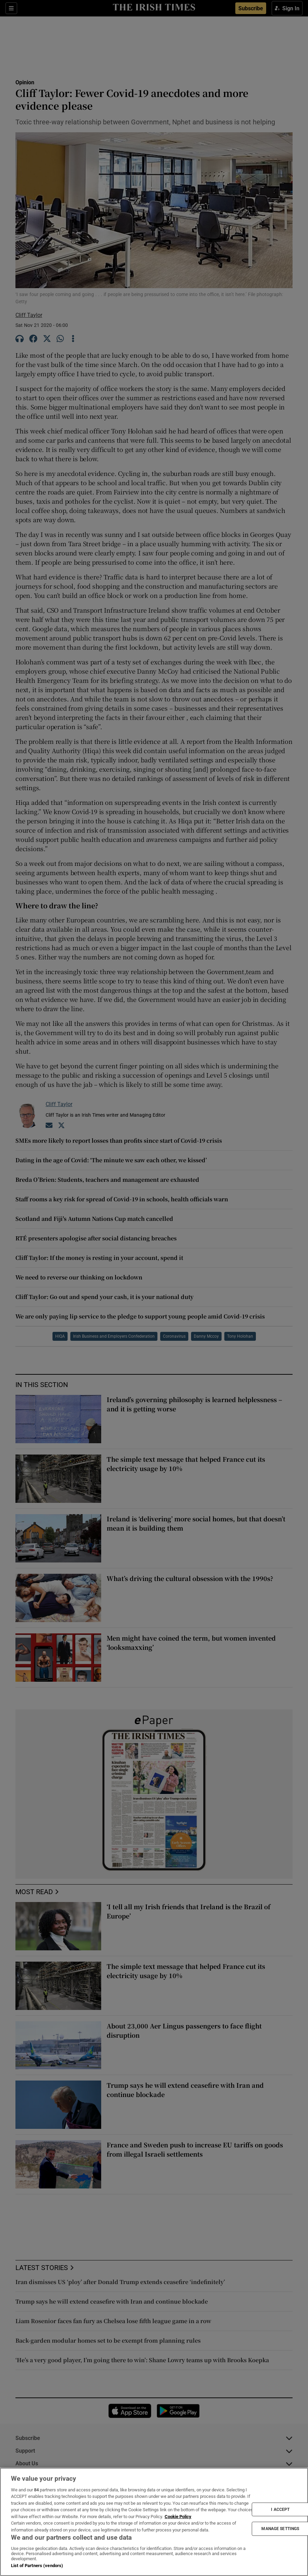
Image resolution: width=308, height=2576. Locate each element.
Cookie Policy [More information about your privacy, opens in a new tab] (178, 2516)
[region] (154, 2522)
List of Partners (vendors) (37, 2565)
